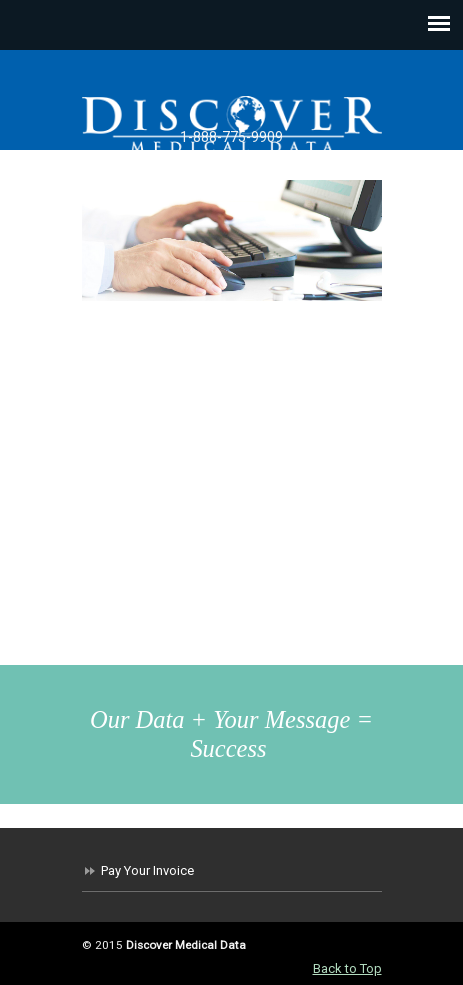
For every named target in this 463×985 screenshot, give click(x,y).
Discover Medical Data (232, 123)
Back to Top (347, 968)
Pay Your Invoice (147, 870)
